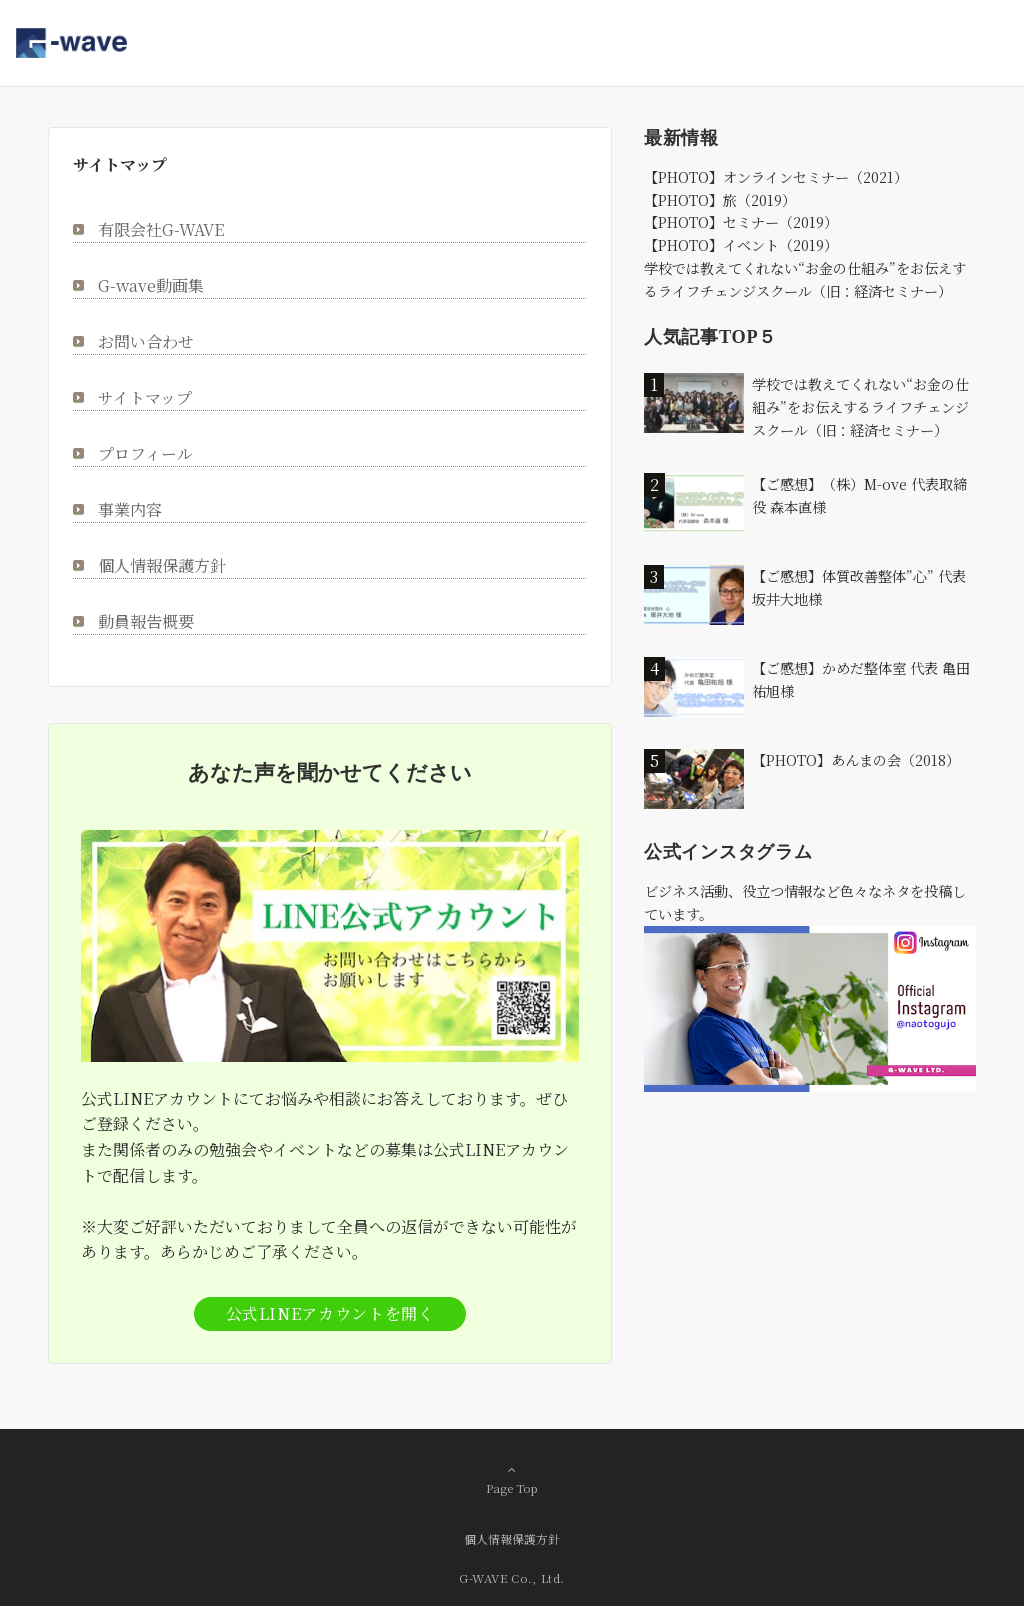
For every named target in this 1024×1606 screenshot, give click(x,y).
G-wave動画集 (151, 285)
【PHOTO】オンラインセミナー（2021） (776, 177)
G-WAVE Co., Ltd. (512, 1578)
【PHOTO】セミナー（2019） (741, 222)
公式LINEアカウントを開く (330, 1313)
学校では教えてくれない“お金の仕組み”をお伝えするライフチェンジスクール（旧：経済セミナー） (860, 407)
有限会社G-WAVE (161, 229)
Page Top (512, 1479)
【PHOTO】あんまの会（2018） (856, 760)
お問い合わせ (146, 341)
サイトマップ (145, 397)
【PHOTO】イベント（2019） (741, 245)
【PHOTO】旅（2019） (720, 200)
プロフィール (145, 453)
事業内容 (130, 509)
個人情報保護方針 (162, 565)
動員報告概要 (146, 621)
